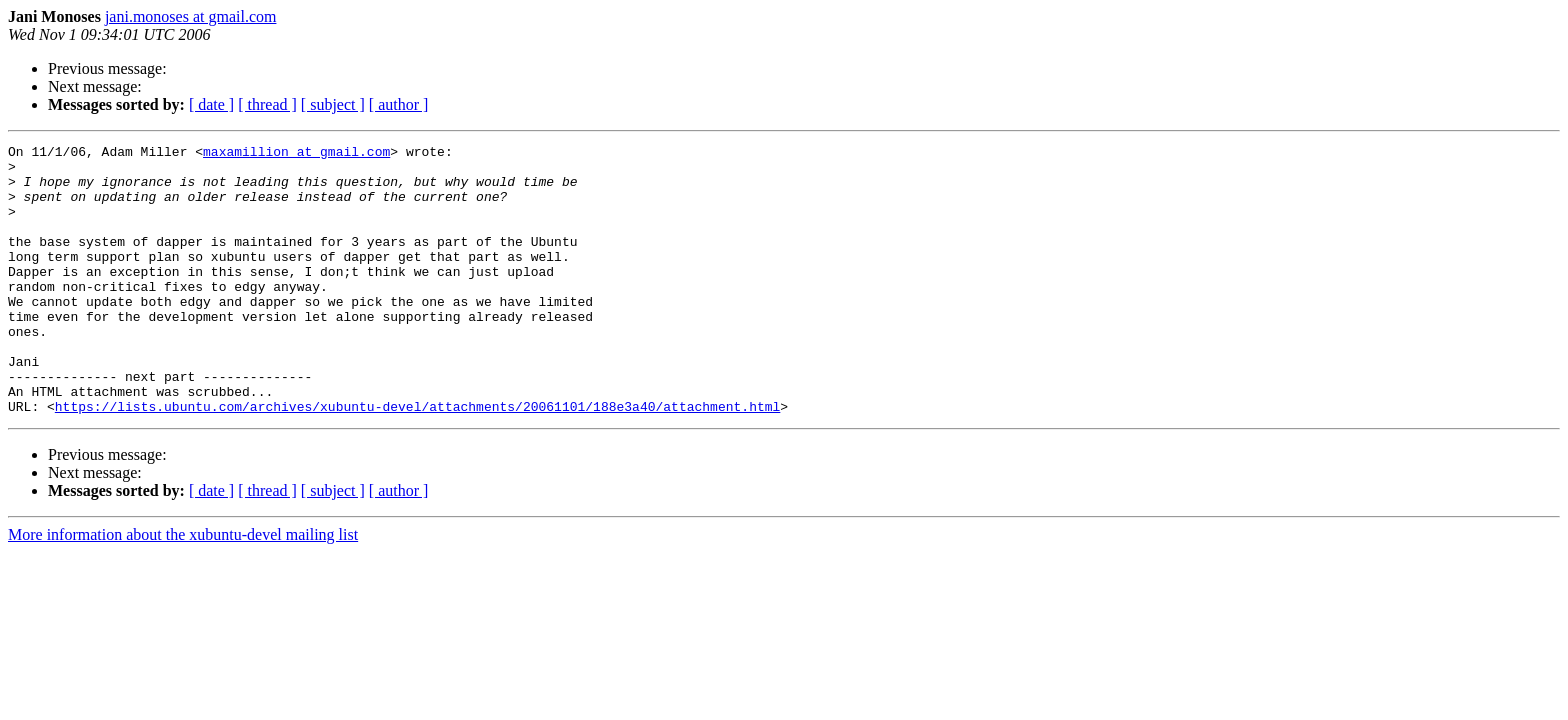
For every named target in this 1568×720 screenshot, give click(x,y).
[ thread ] (267, 104)
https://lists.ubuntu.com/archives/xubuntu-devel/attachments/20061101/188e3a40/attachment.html (417, 460)
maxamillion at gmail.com (296, 154)
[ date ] (211, 104)
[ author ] (399, 104)
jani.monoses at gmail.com (191, 16)
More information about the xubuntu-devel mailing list (183, 588)
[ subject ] (333, 104)
